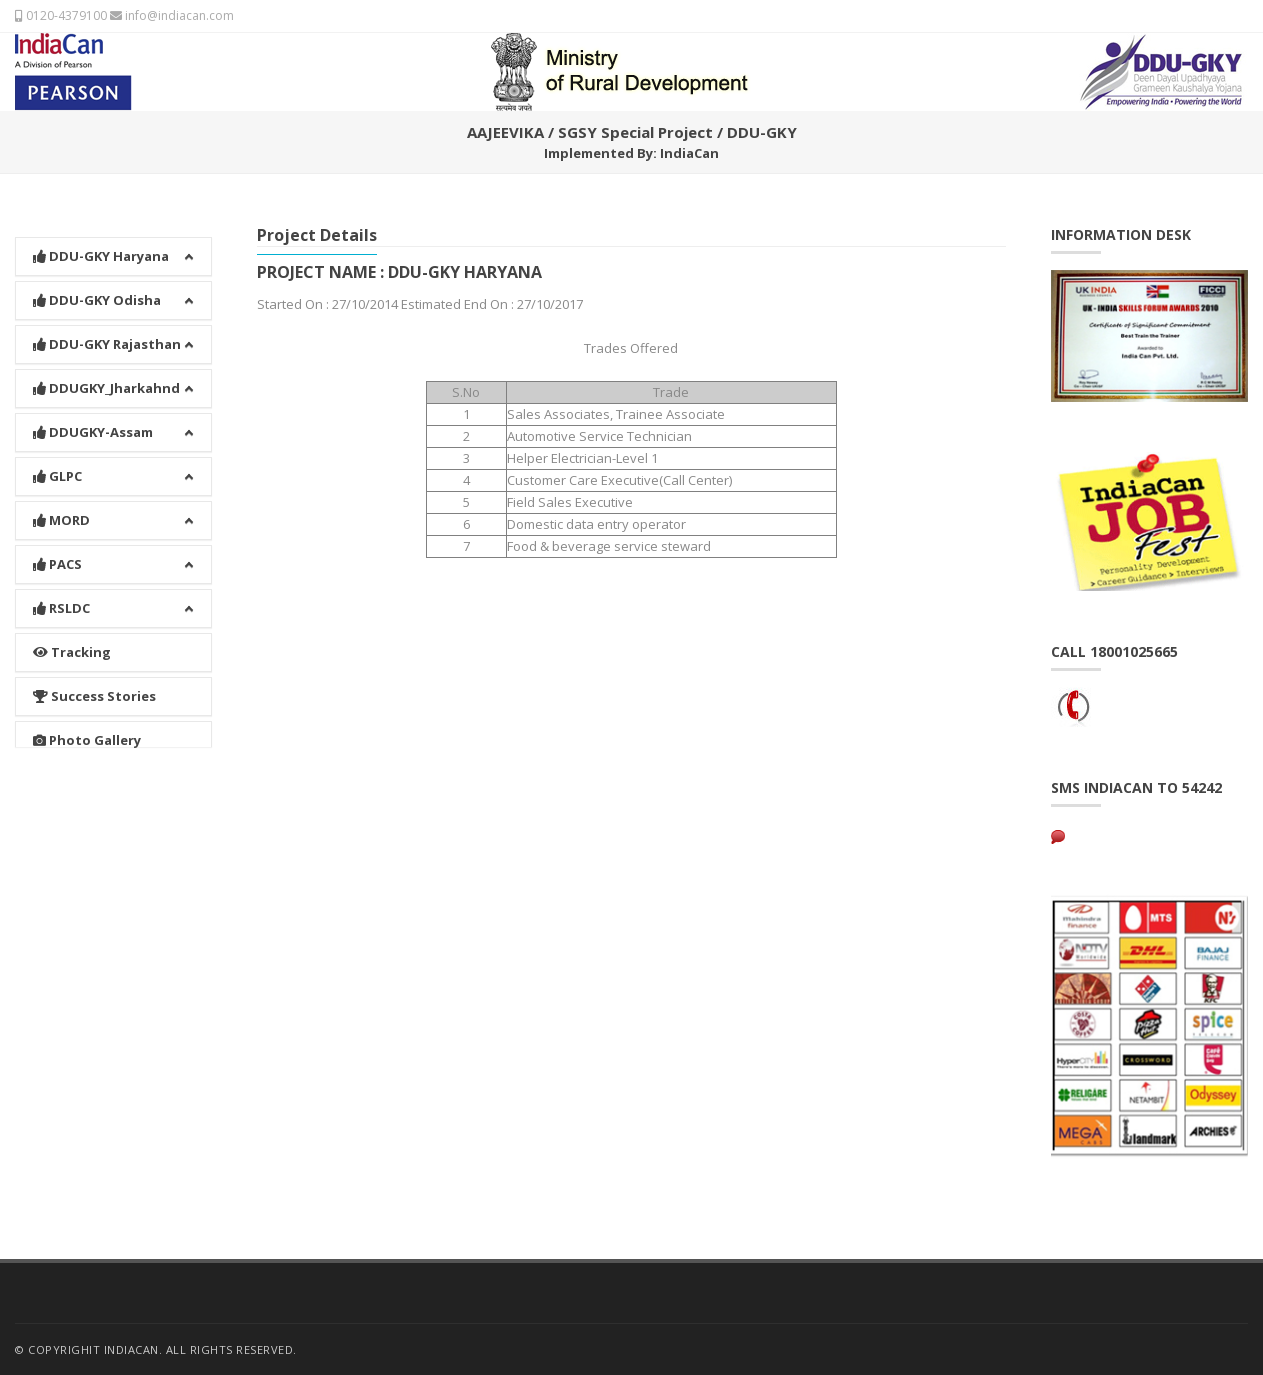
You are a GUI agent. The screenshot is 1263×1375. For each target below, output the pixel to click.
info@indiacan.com (172, 15)
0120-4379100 (61, 15)
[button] (113, 230)
